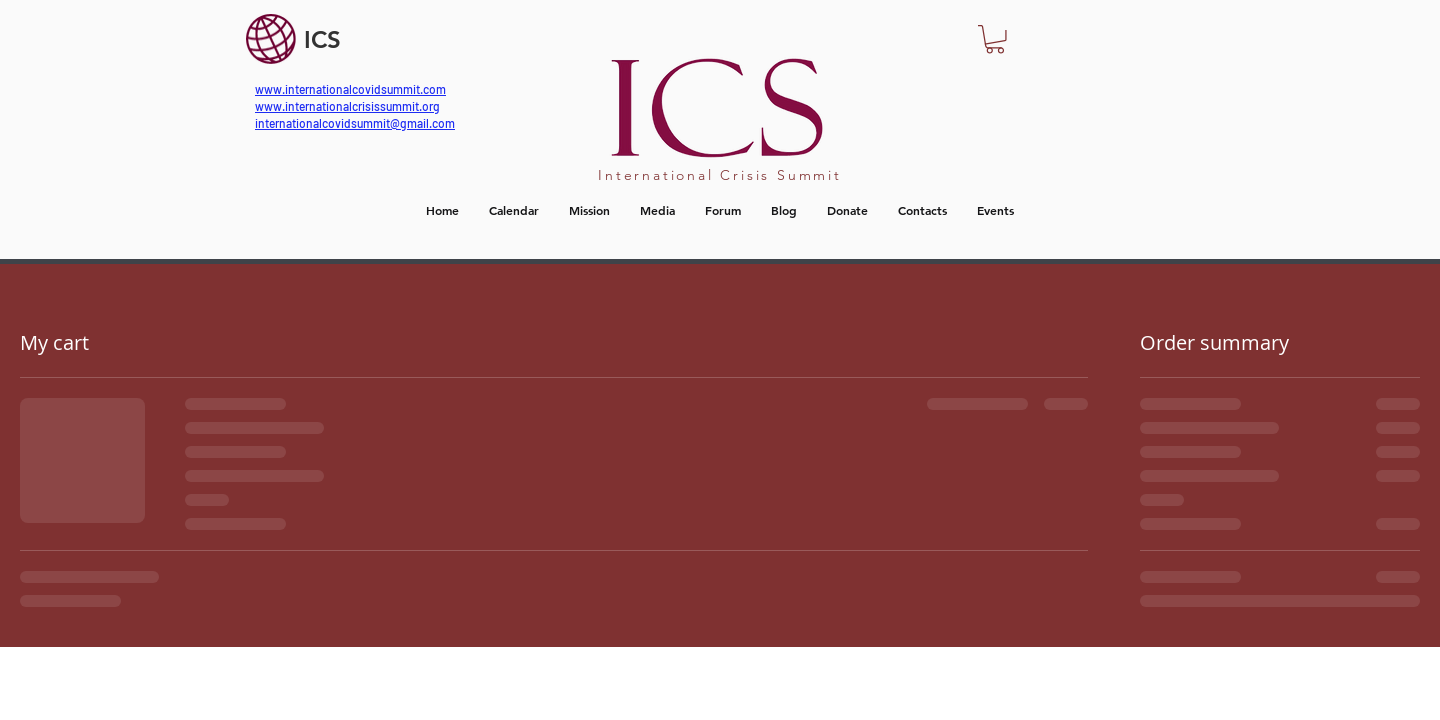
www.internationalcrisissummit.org (347, 106)
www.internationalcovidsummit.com (350, 89)
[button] (995, 39)
